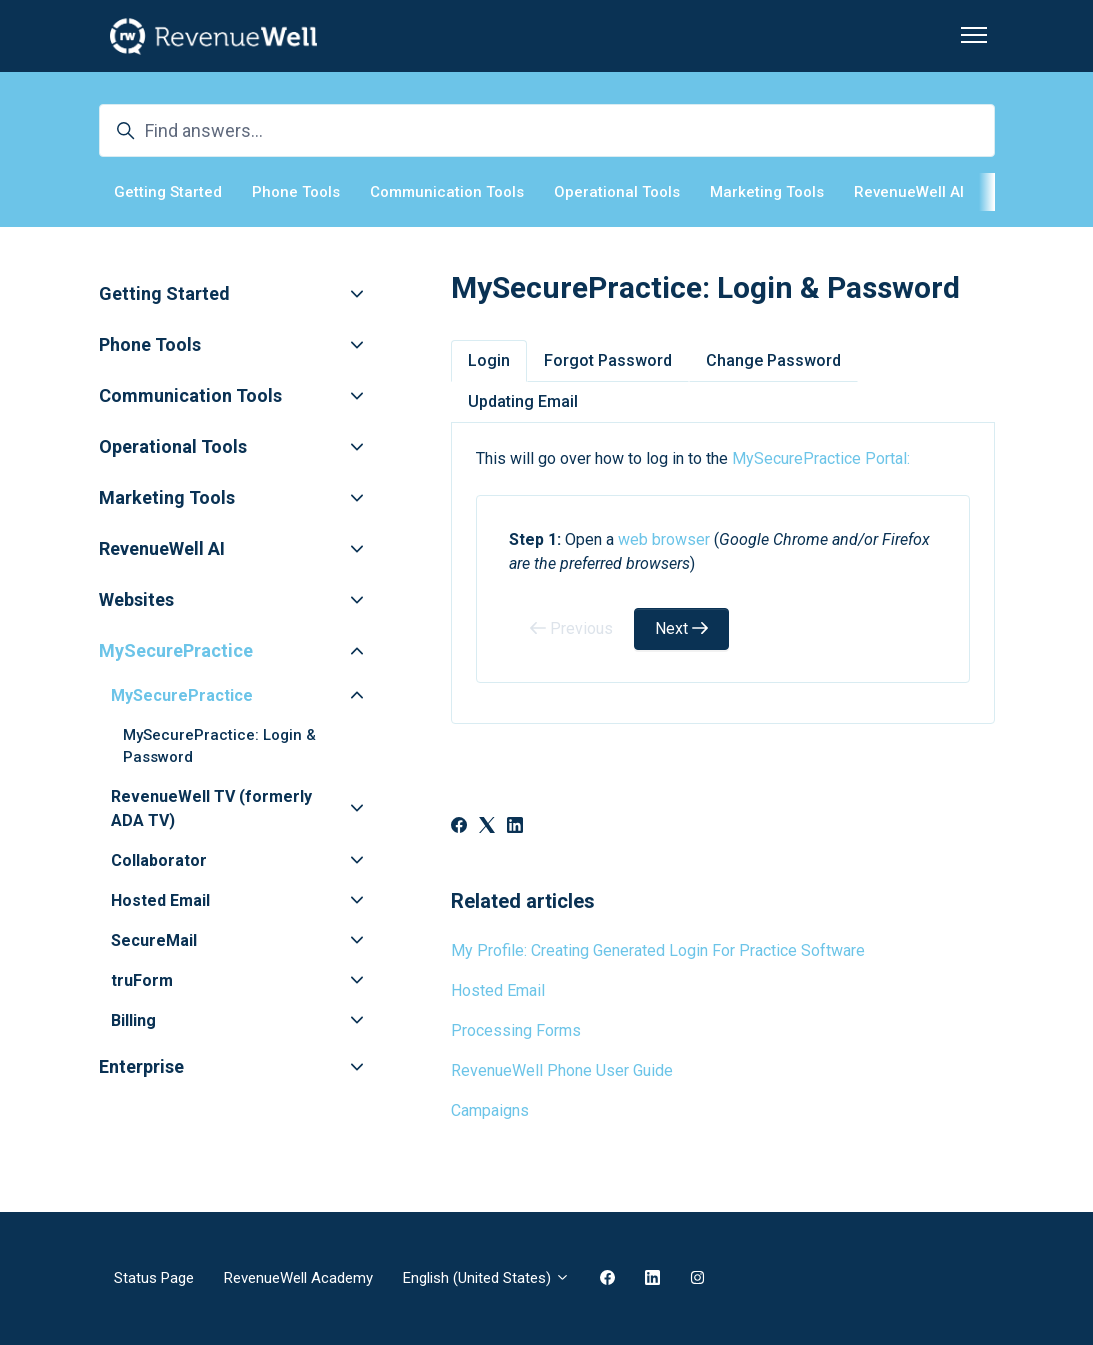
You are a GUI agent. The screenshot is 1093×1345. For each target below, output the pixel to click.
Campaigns (490, 1110)
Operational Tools (617, 192)
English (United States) (486, 1278)
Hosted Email (498, 990)
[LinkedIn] (515, 827)
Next (681, 628)
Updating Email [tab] (523, 401)
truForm (142, 980)
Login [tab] (489, 360)
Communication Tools (447, 192)
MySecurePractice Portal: (821, 458)
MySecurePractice (176, 650)
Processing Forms (516, 1030)
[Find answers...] (547, 130)
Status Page (154, 1278)
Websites (136, 599)
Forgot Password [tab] (608, 360)
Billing (133, 1020)
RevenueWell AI (909, 192)
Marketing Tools (767, 192)
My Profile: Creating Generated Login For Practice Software (658, 950)
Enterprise (141, 1066)
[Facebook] (459, 827)
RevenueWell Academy (298, 1278)
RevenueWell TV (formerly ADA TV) (211, 808)
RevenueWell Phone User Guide (562, 1070)
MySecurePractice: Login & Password (219, 746)
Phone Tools (296, 192)
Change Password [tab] (773, 360)
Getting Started (168, 192)
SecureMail (154, 940)
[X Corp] (487, 827)
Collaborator (159, 860)
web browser (664, 539)
